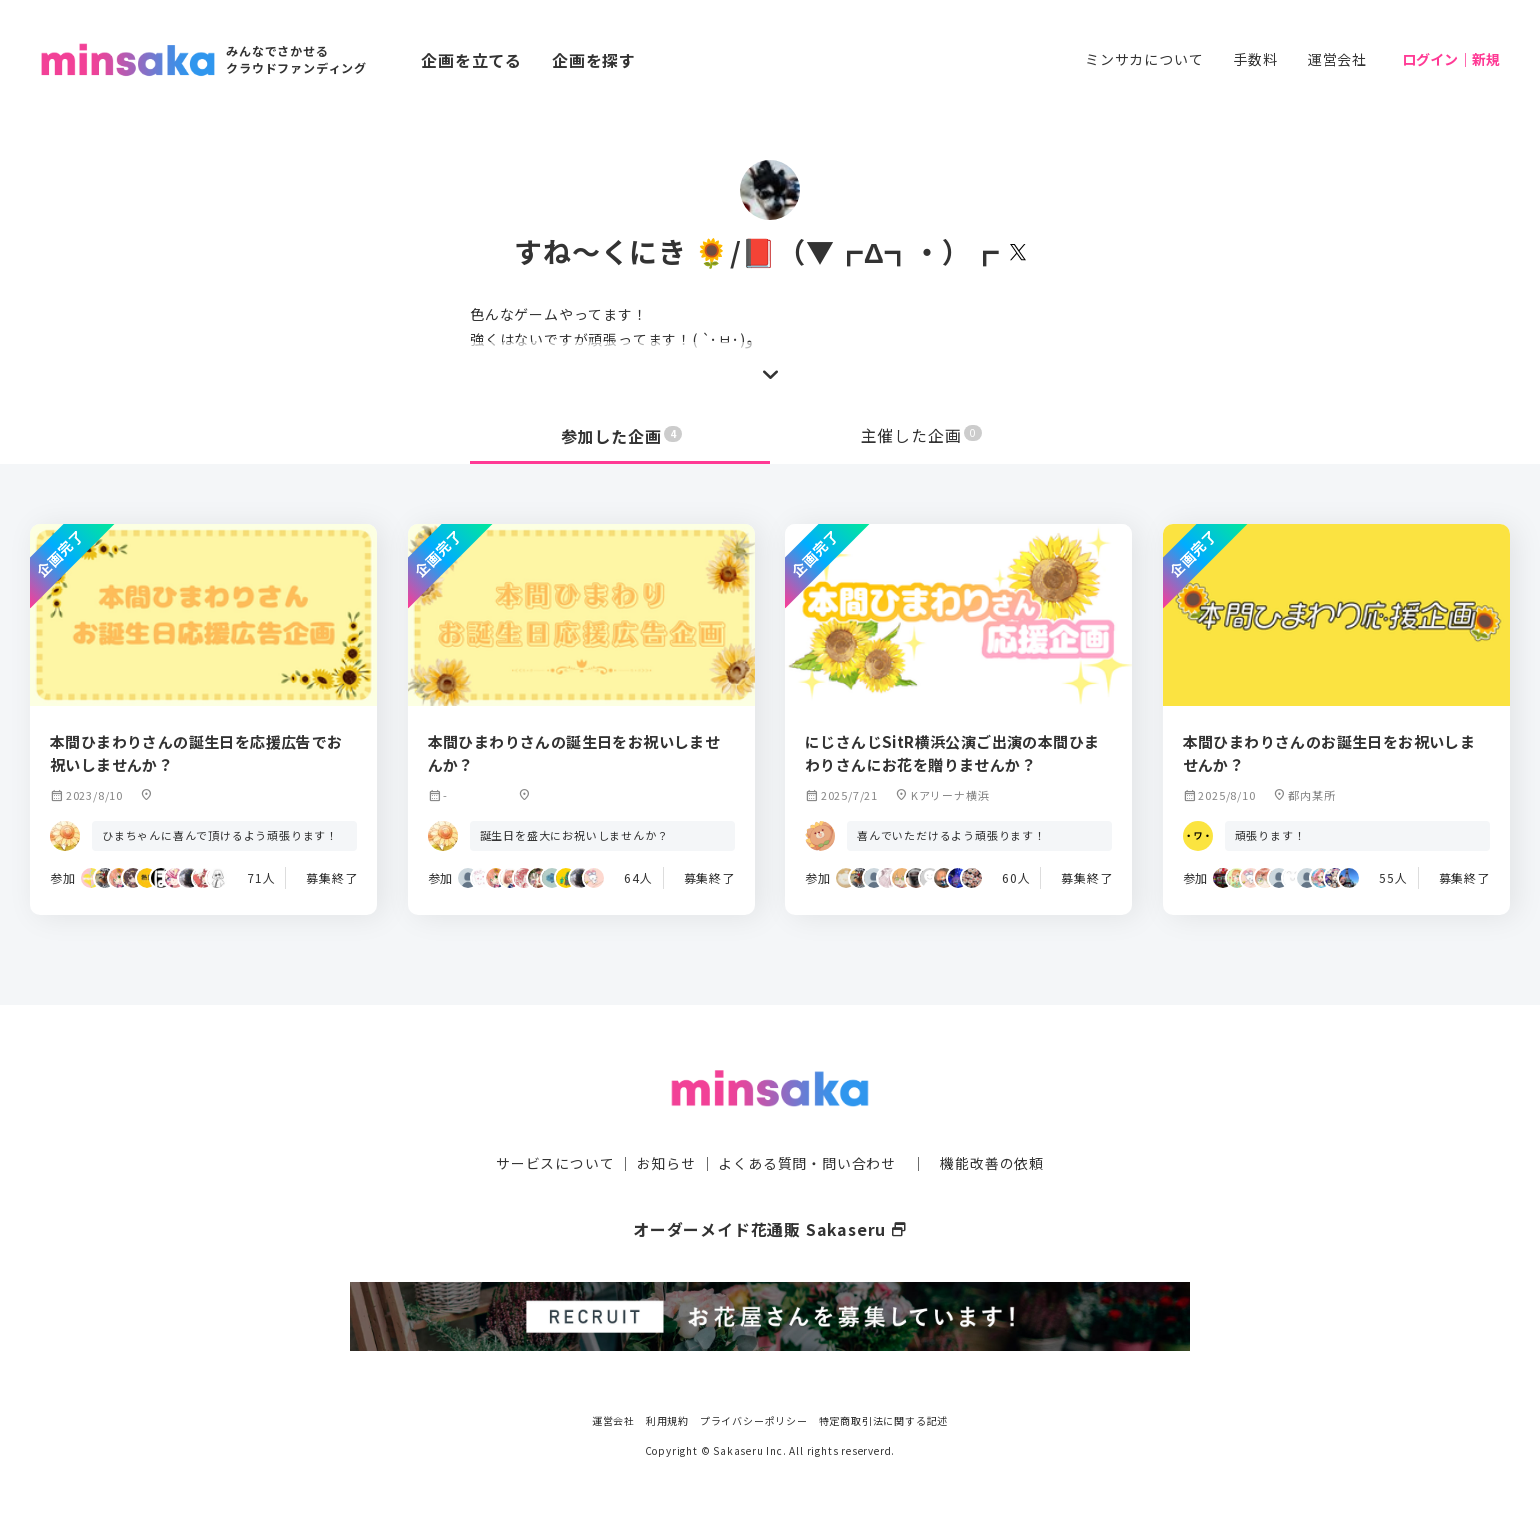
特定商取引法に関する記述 (884, 1417)
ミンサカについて (1144, 59)
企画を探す (594, 60)
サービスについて (555, 1162)
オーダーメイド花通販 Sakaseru (770, 1228)
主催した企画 (922, 436)
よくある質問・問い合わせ (807, 1162)
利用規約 (667, 1417)
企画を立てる (471, 60)
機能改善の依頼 (992, 1162)
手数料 (1255, 59)
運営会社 (1337, 59)
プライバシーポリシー (754, 1417)
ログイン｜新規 (1451, 59)
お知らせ (666, 1162)
